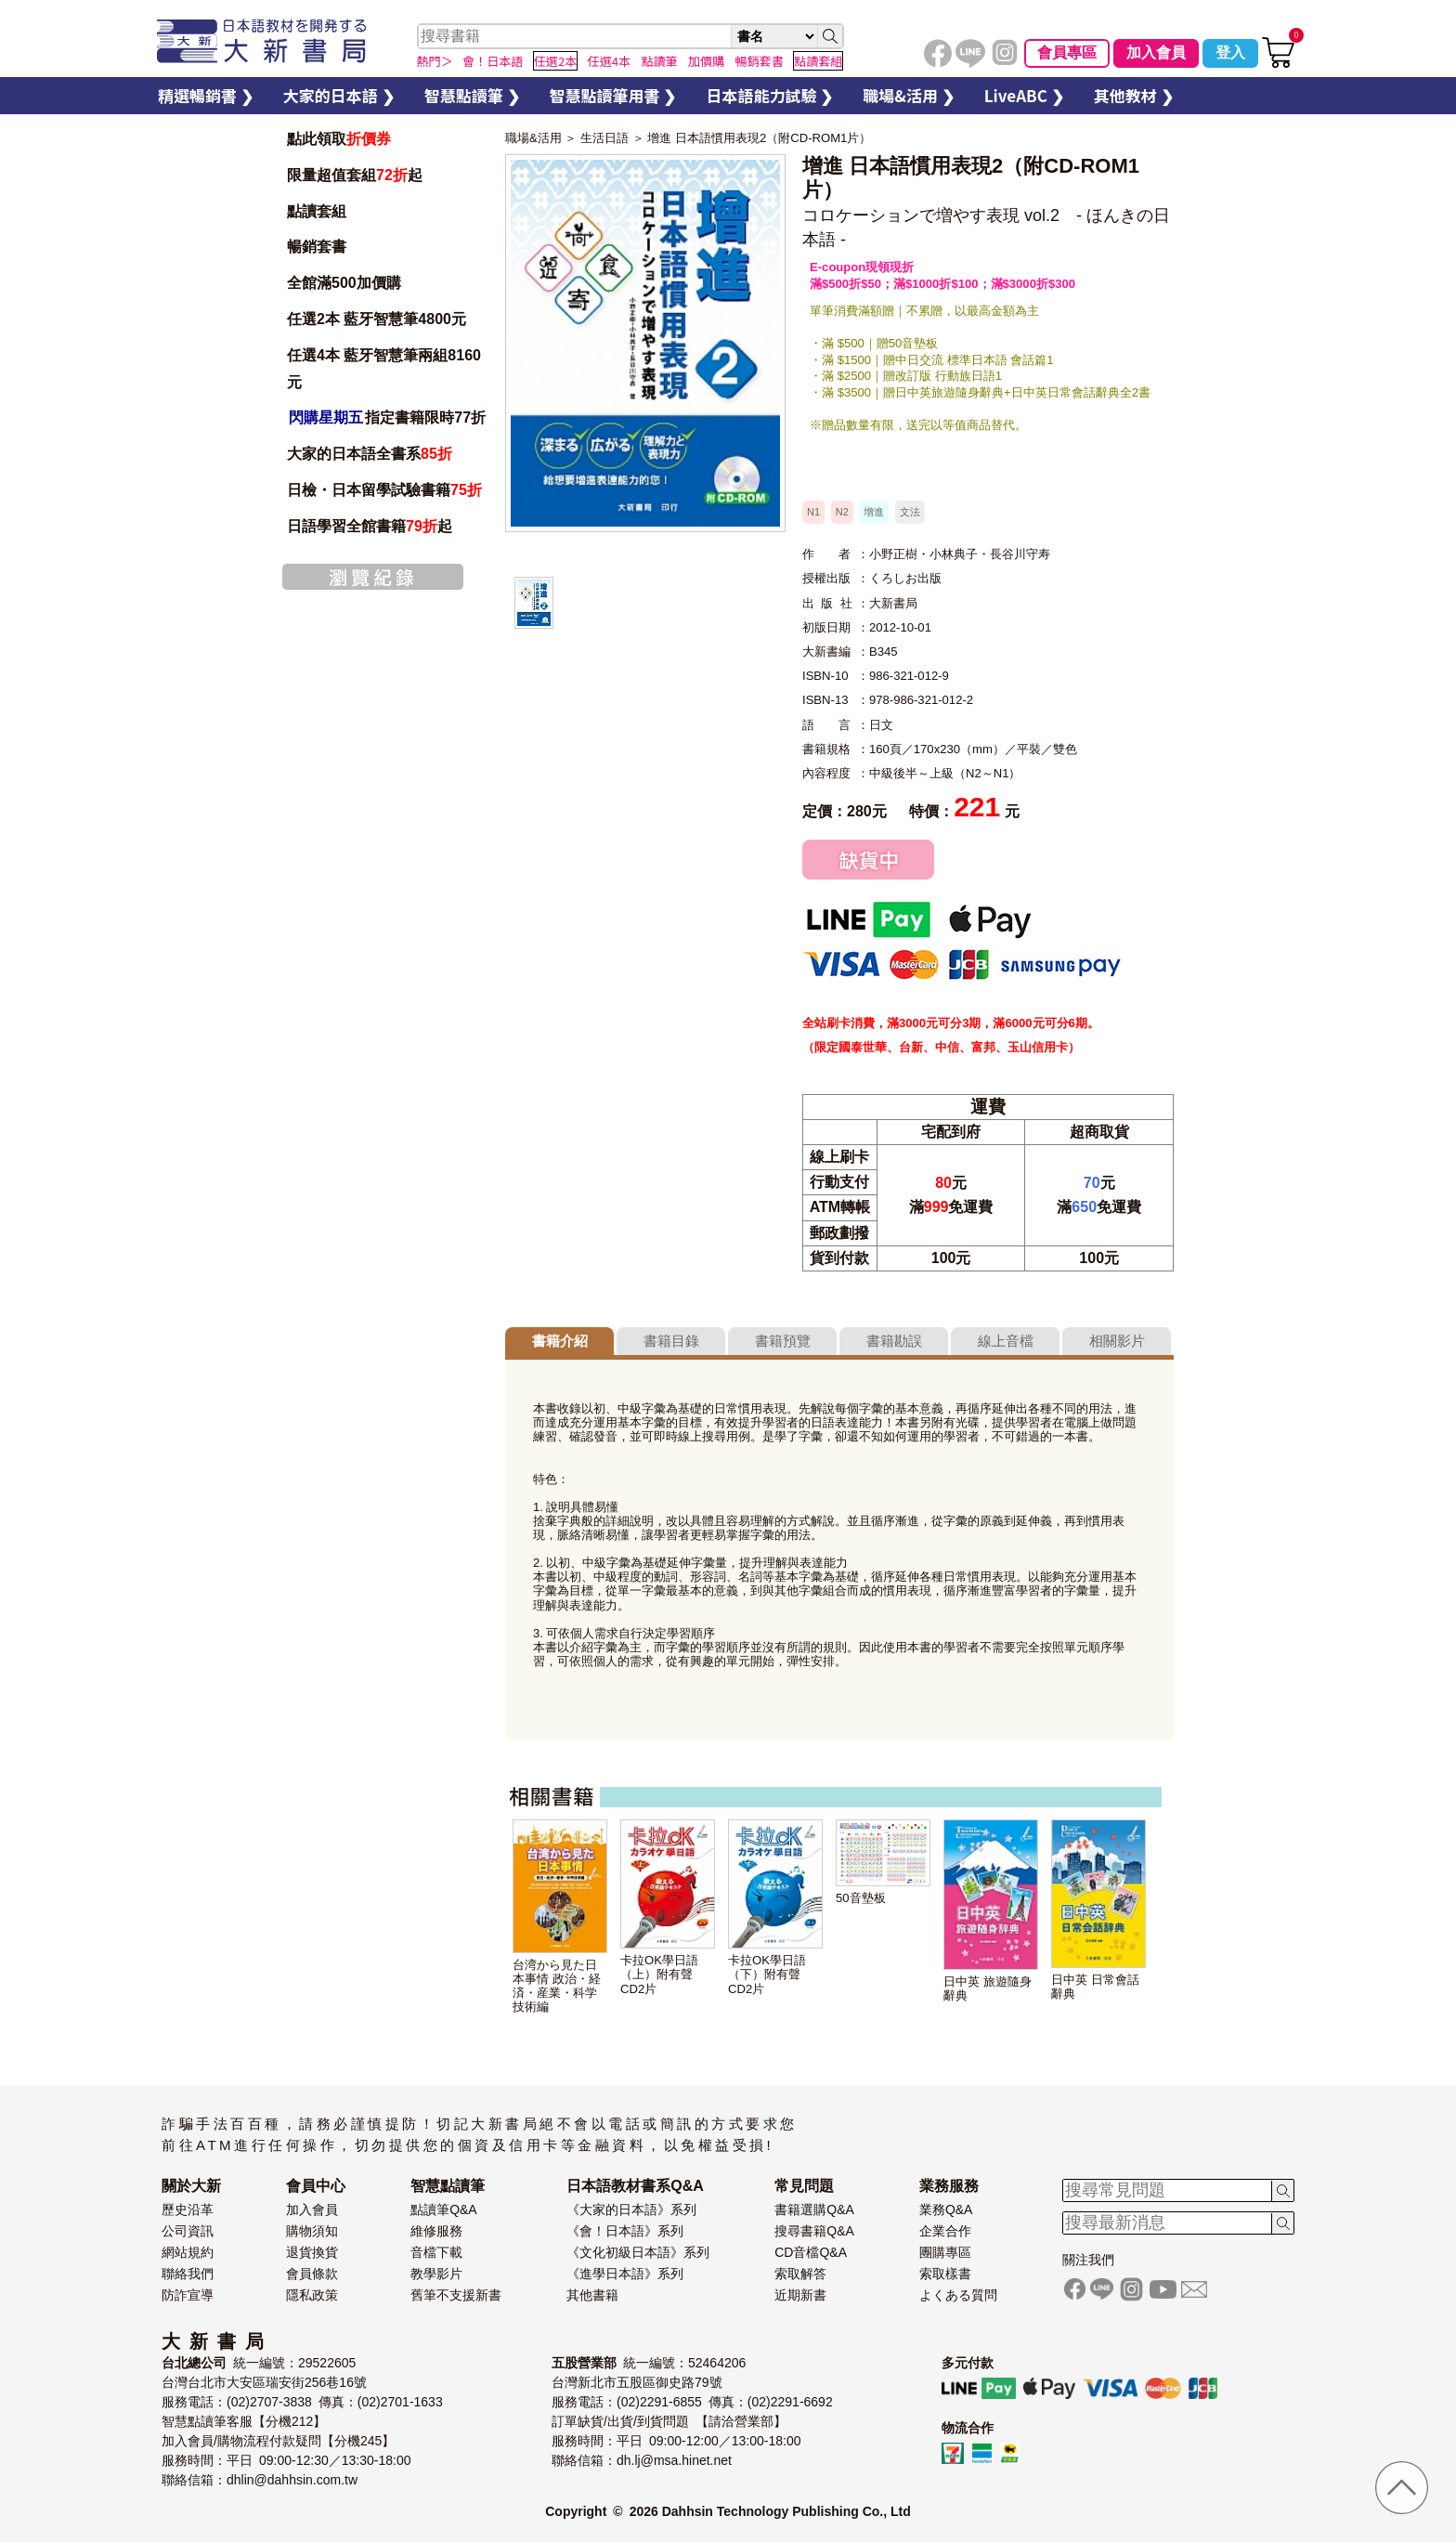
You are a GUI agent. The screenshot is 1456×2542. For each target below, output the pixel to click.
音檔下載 (436, 2252)
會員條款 (312, 2273)
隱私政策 (312, 2295)
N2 (842, 511)
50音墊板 (861, 1898)
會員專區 (1067, 52)
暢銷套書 (316, 246)
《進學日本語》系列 (624, 2273)
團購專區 (945, 2252)
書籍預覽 (783, 1341)
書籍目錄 (671, 1341)
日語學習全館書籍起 (369, 526)
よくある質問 (958, 2295)
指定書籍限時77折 (386, 417)
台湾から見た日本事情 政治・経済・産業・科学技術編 (557, 1986)
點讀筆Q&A (443, 2209)
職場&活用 (533, 138)
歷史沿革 (188, 2209)
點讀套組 (316, 211)
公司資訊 (188, 2230)
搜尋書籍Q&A (814, 2230)
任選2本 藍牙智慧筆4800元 (376, 319)
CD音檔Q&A (810, 2252)
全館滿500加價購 (346, 283)
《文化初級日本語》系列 (637, 2252)
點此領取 (339, 139)
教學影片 (436, 2273)
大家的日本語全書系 (369, 454)
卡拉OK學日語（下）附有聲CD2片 (767, 1974)
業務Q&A (946, 2209)
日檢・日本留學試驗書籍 (384, 490)
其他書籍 (592, 2295)
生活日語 (604, 138)
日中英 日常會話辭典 (1095, 1987)
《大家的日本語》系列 (631, 2209)
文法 (910, 511)
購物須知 (312, 2230)
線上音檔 (1006, 1341)
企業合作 (945, 2230)
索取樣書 (945, 2273)
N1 (813, 511)
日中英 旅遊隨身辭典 (987, 1988)
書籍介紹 (560, 1341)
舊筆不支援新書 (455, 2295)
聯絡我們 (188, 2273)
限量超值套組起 (354, 175)
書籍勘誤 (894, 1341)
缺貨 (868, 860)
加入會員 (1156, 52)
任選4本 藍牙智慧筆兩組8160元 (384, 368)
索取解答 (800, 2273)
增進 (874, 511)
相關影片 (1117, 1341)
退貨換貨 (312, 2252)
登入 (1230, 52)
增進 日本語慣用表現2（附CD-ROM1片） (759, 138)
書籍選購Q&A (814, 2209)
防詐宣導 (188, 2295)
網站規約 (188, 2252)
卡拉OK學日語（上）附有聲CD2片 (659, 1974)
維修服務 (436, 2230)
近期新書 (800, 2295)
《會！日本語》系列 (624, 2230)
